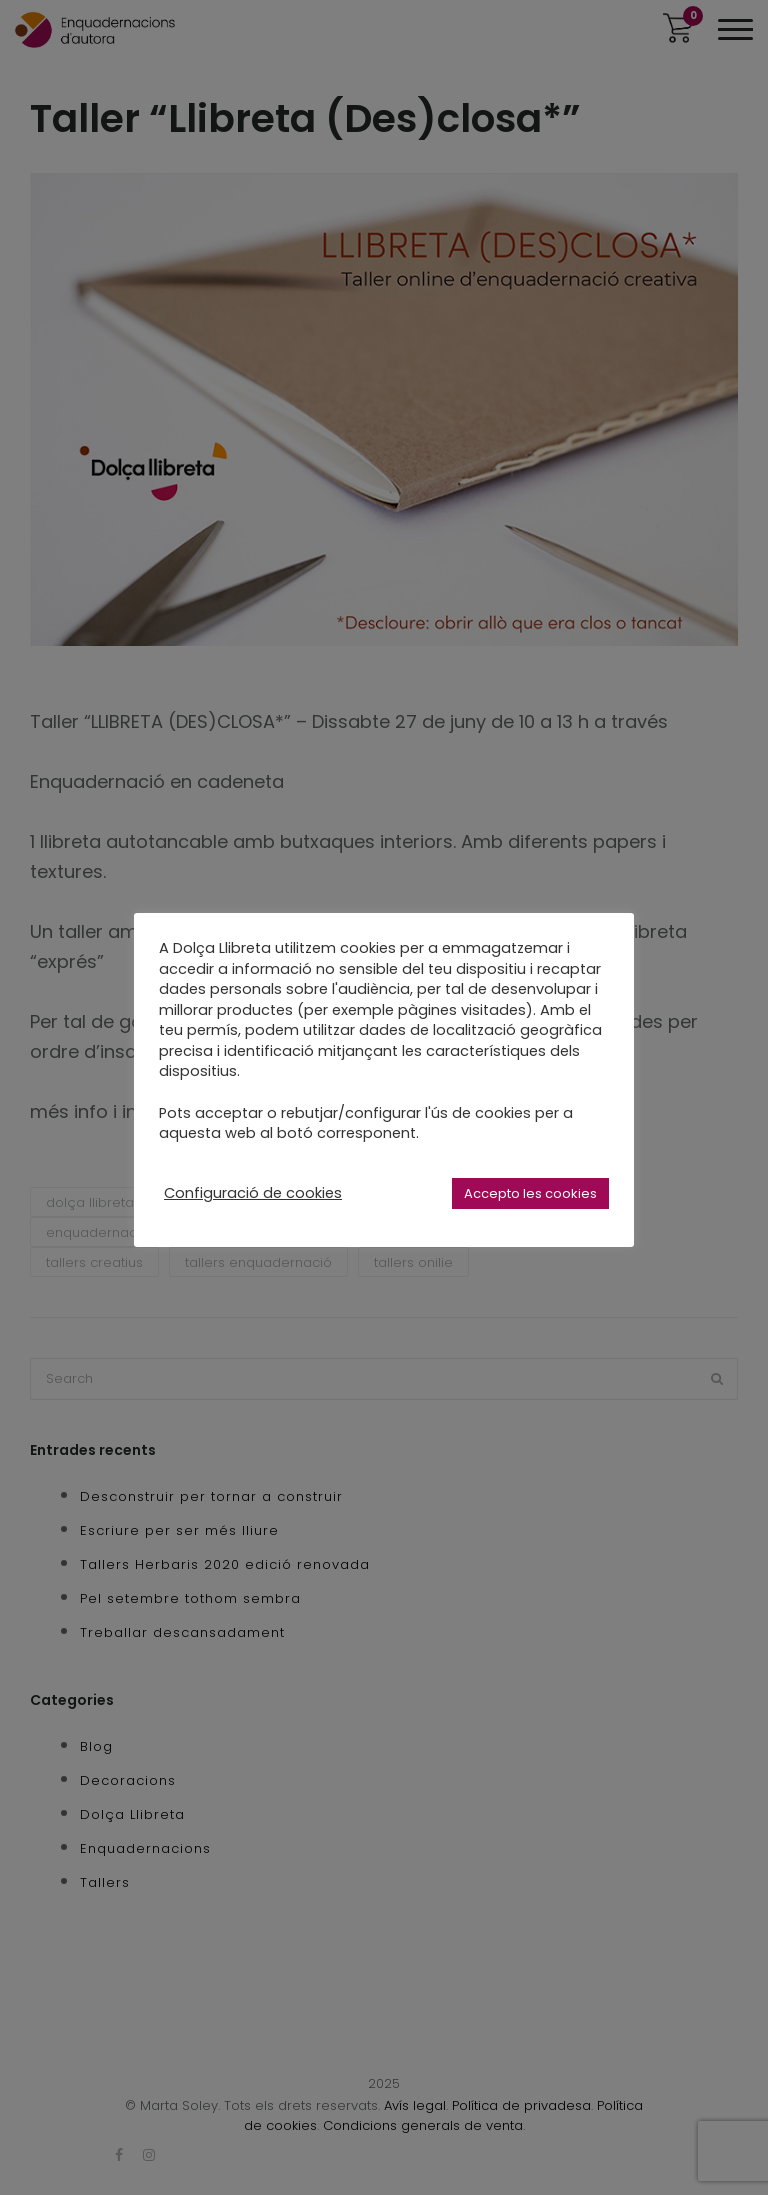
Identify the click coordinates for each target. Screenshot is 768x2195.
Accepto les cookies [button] (530, 1193)
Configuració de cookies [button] (253, 1193)
